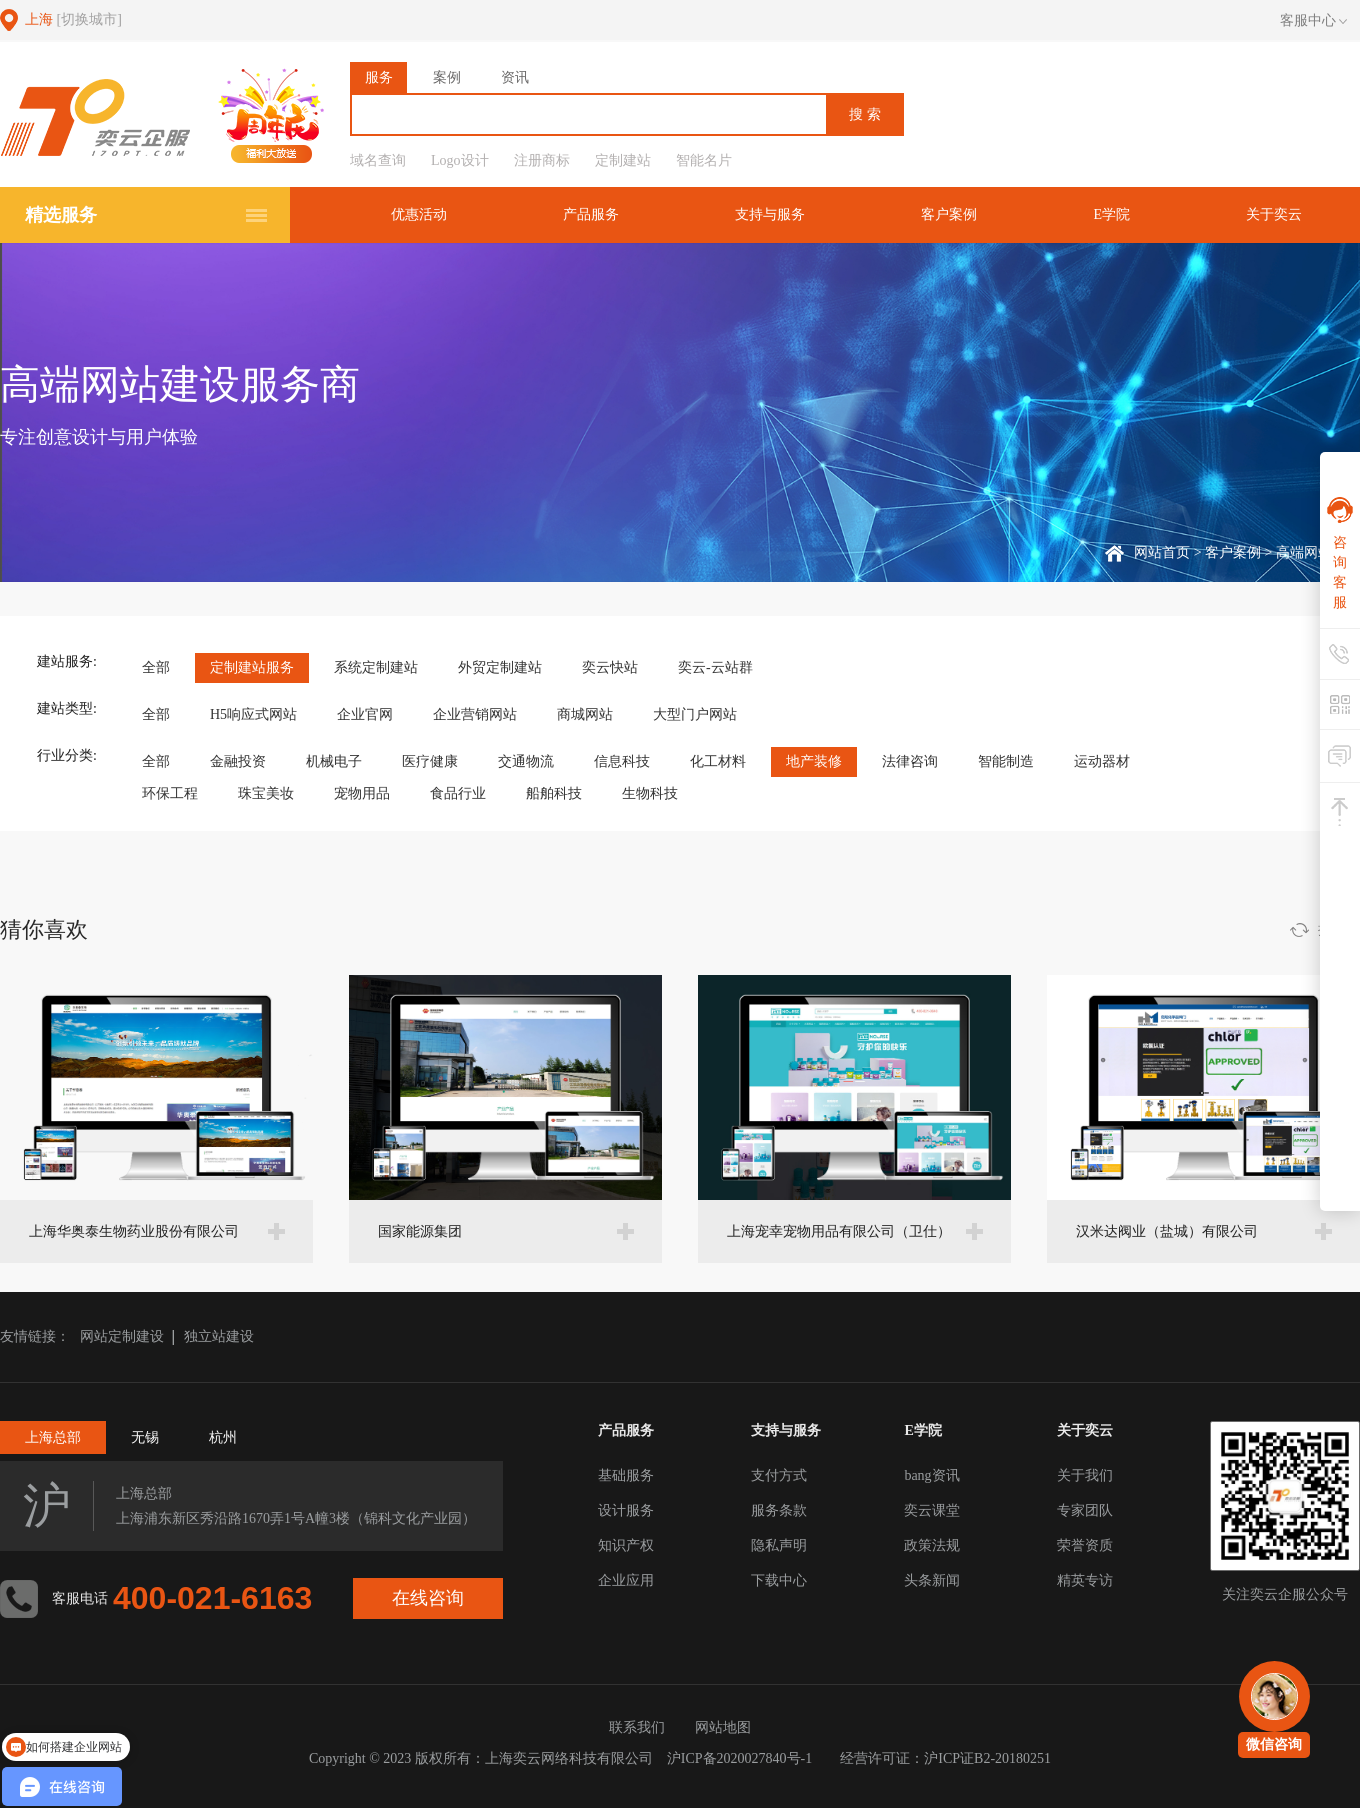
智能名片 (704, 160)
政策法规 (932, 1545)
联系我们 (637, 1727)
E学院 (1111, 214)
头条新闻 (932, 1580)
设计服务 (626, 1510)
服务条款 (779, 1510)
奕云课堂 (932, 1510)
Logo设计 (460, 160)
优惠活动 (419, 214)
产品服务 (591, 214)
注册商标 (542, 160)
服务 (379, 77)
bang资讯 (931, 1475)
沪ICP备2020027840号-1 (739, 1758)
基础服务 (626, 1475)
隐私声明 (779, 1545)
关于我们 (1085, 1475)
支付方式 (779, 1475)
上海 (73, 19)
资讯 (515, 77)
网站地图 (723, 1727)
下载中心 (779, 1580)
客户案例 (949, 214)
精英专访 (1085, 1580)
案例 (447, 77)
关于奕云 (1274, 214)
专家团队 (1085, 1510)
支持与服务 (770, 214)
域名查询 (378, 160)
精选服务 (61, 215)
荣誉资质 (1085, 1545)
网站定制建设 (122, 1336)
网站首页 (1162, 552)
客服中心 (1313, 21)
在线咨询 (428, 1598)
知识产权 (626, 1545)
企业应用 (626, 1580)
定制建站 (623, 160)
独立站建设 (219, 1336)
